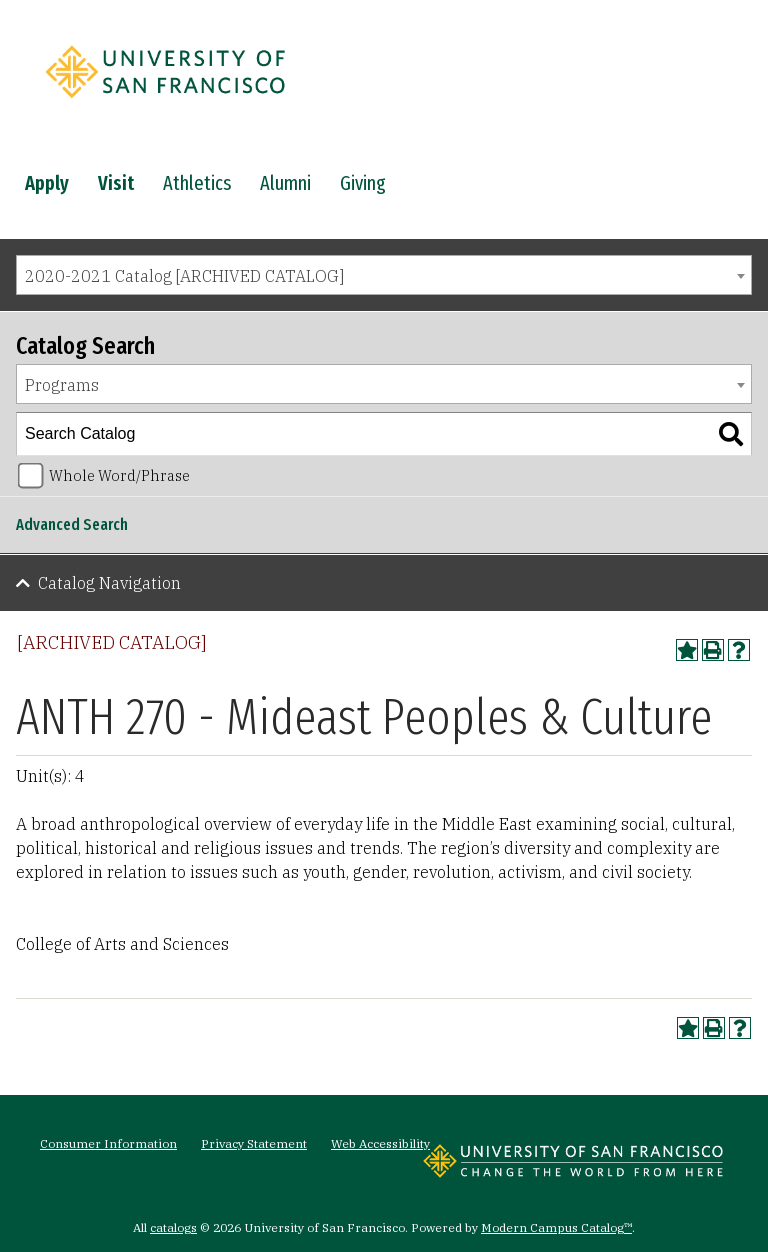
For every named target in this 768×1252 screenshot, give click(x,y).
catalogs (173, 1227)
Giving (363, 183)
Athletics (197, 183)
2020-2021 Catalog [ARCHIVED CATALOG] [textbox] (184, 276)
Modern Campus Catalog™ (556, 1227)
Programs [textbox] (62, 385)
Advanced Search (72, 524)
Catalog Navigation (109, 583)
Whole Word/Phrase (119, 475)
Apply (47, 183)
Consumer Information (108, 1143)
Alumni (285, 183)
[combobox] (384, 275)
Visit (116, 183)
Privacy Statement (254, 1143)
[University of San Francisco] (165, 103)
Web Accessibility (380, 1143)
